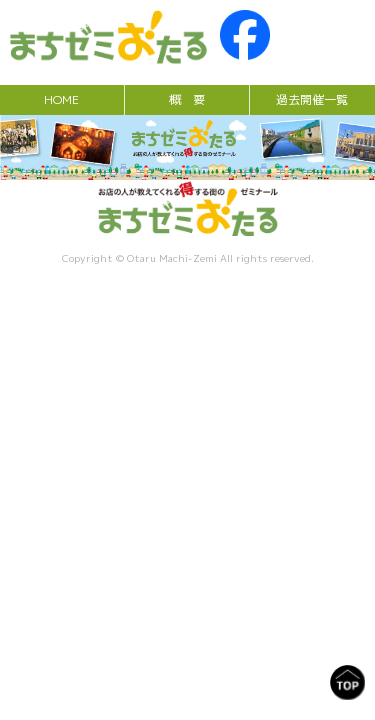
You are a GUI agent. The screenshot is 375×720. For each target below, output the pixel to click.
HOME (61, 99)
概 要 (187, 99)
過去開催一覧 (312, 99)
